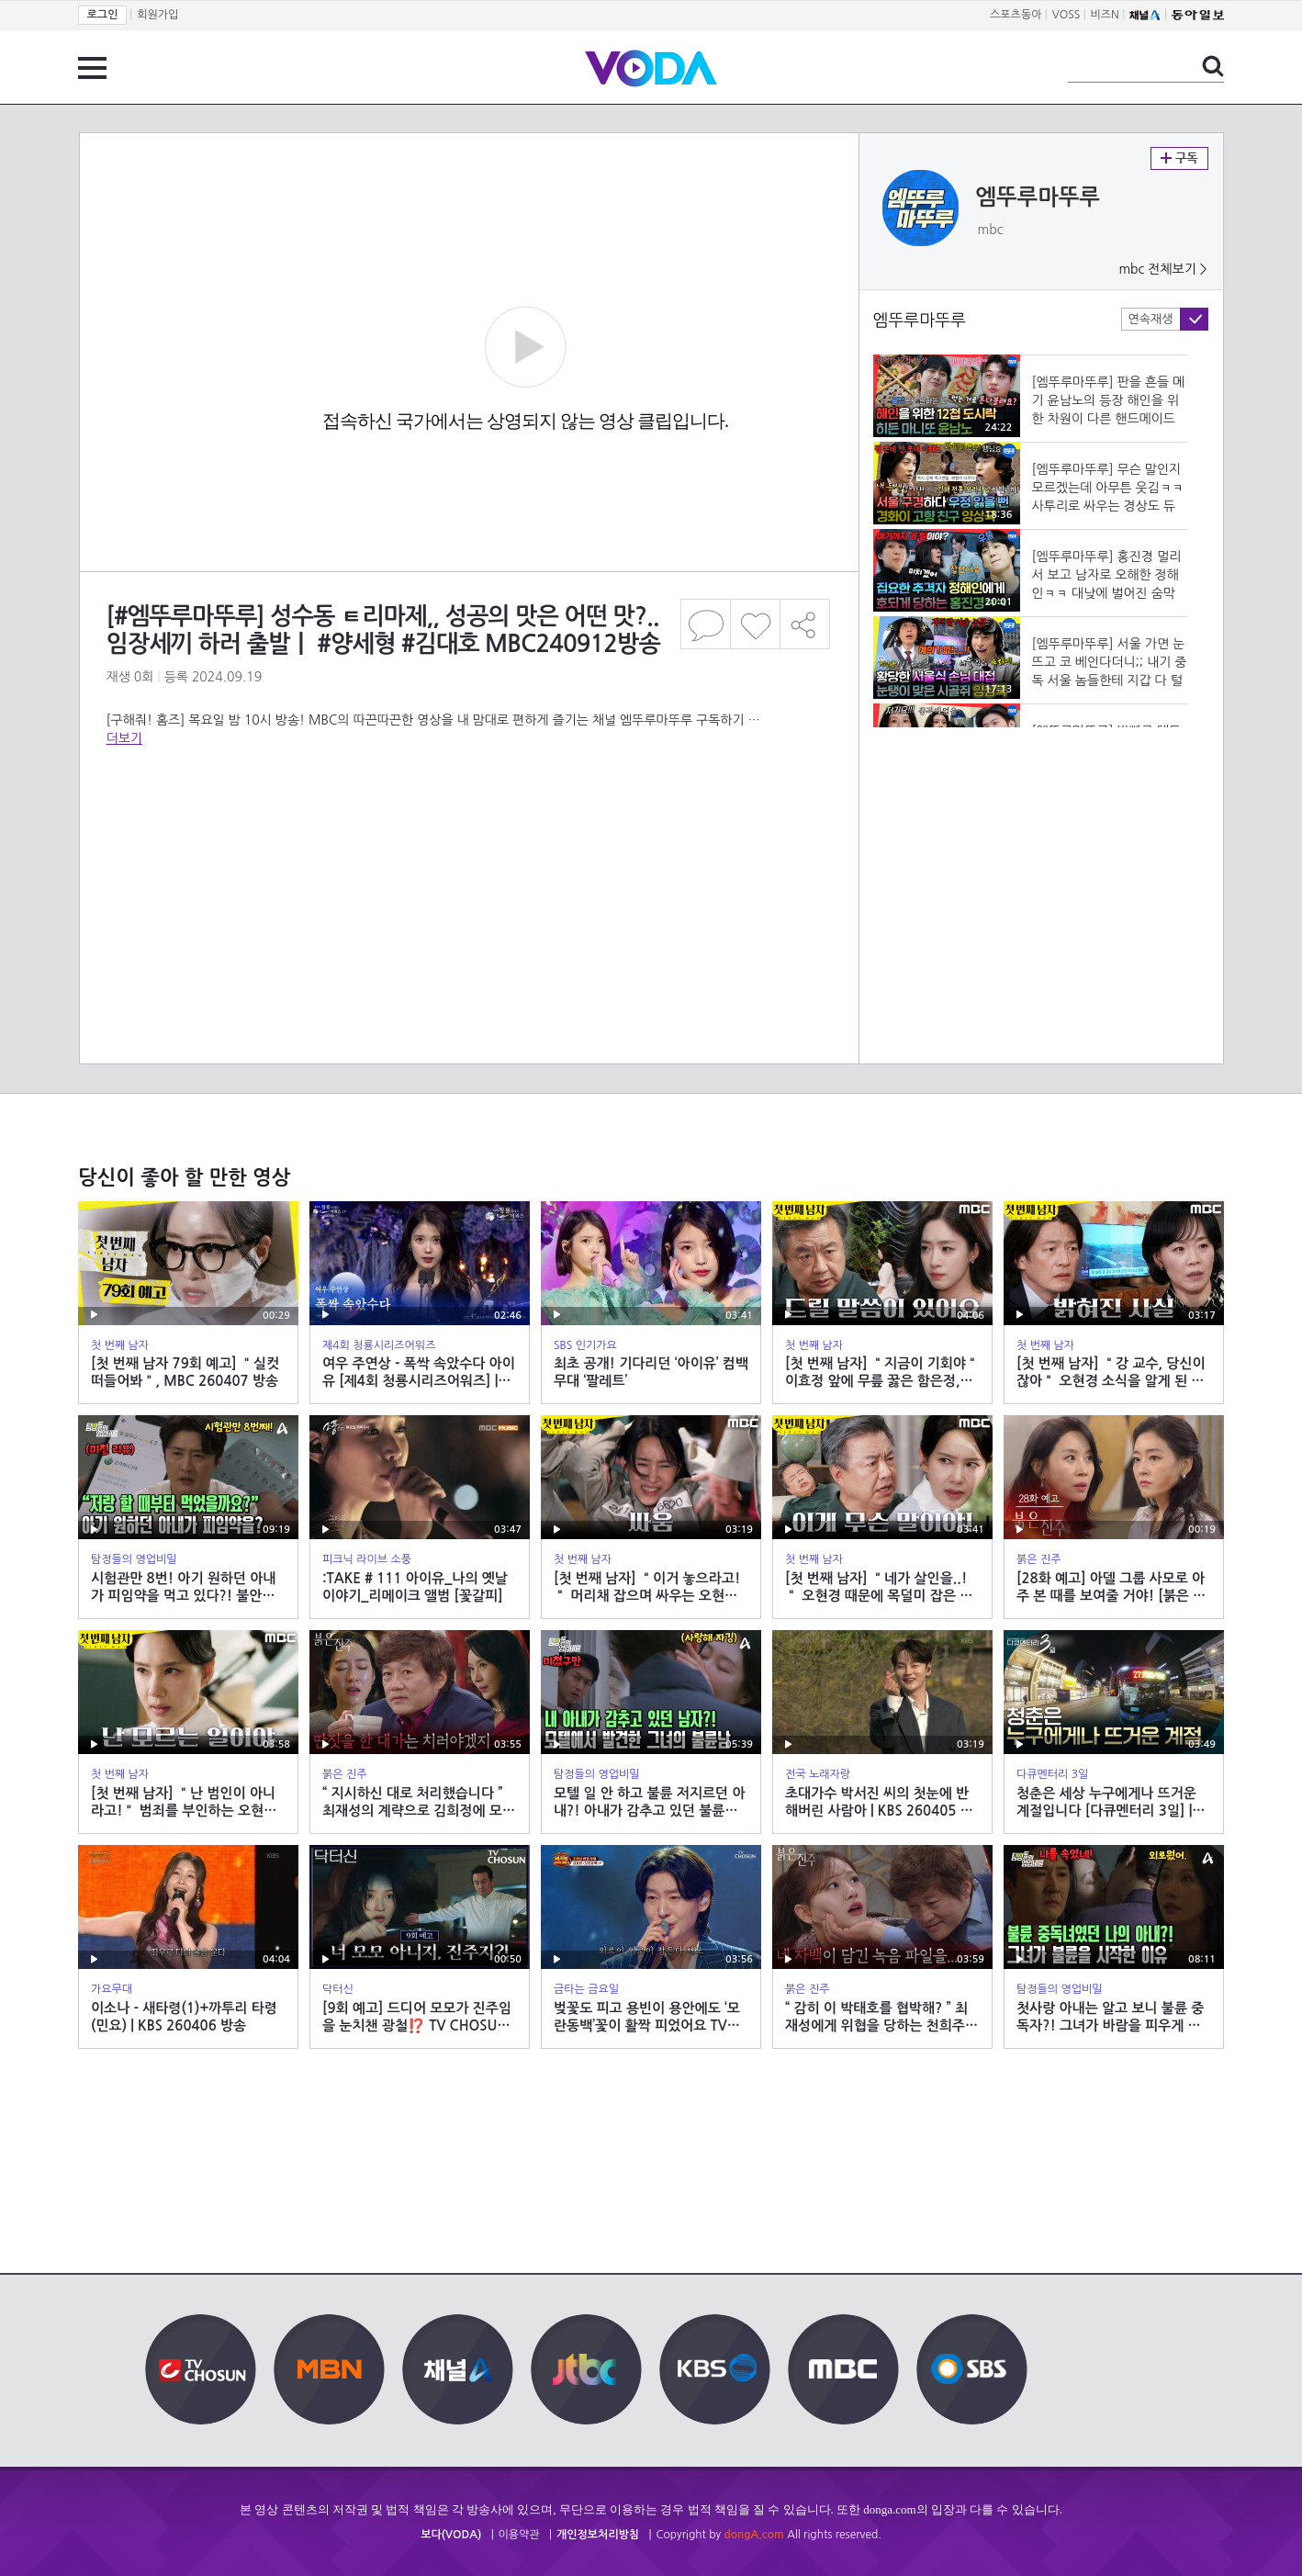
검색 (1213, 66)
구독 (1179, 158)
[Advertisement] (468, 821)
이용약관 (519, 2534)
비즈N (1105, 14)
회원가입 (157, 14)
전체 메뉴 (92, 68)
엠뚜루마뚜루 (1038, 197)
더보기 (124, 738)
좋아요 (755, 624)
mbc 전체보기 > (1162, 269)
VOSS (1066, 14)
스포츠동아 (1015, 14)
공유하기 (805, 624)
